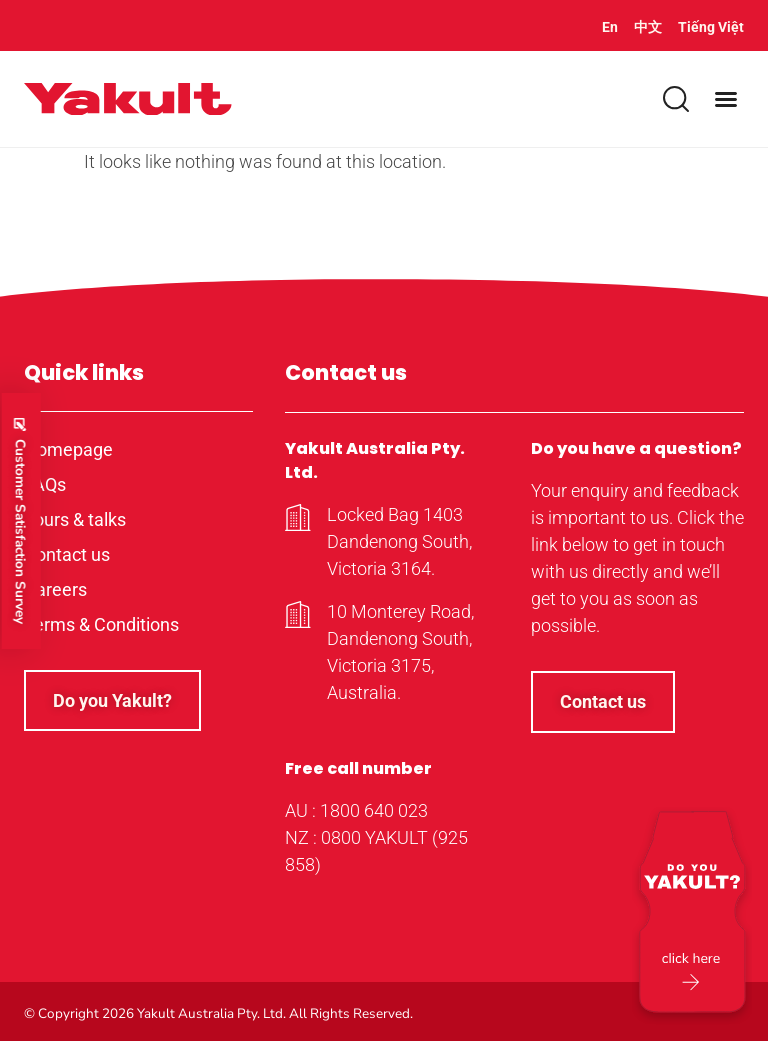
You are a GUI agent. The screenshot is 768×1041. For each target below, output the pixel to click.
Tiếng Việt (711, 27)
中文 (648, 27)
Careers (55, 589)
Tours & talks (75, 519)
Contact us (67, 554)
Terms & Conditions (101, 624)
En (610, 27)
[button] (726, 99)
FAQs (45, 484)
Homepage (68, 449)
